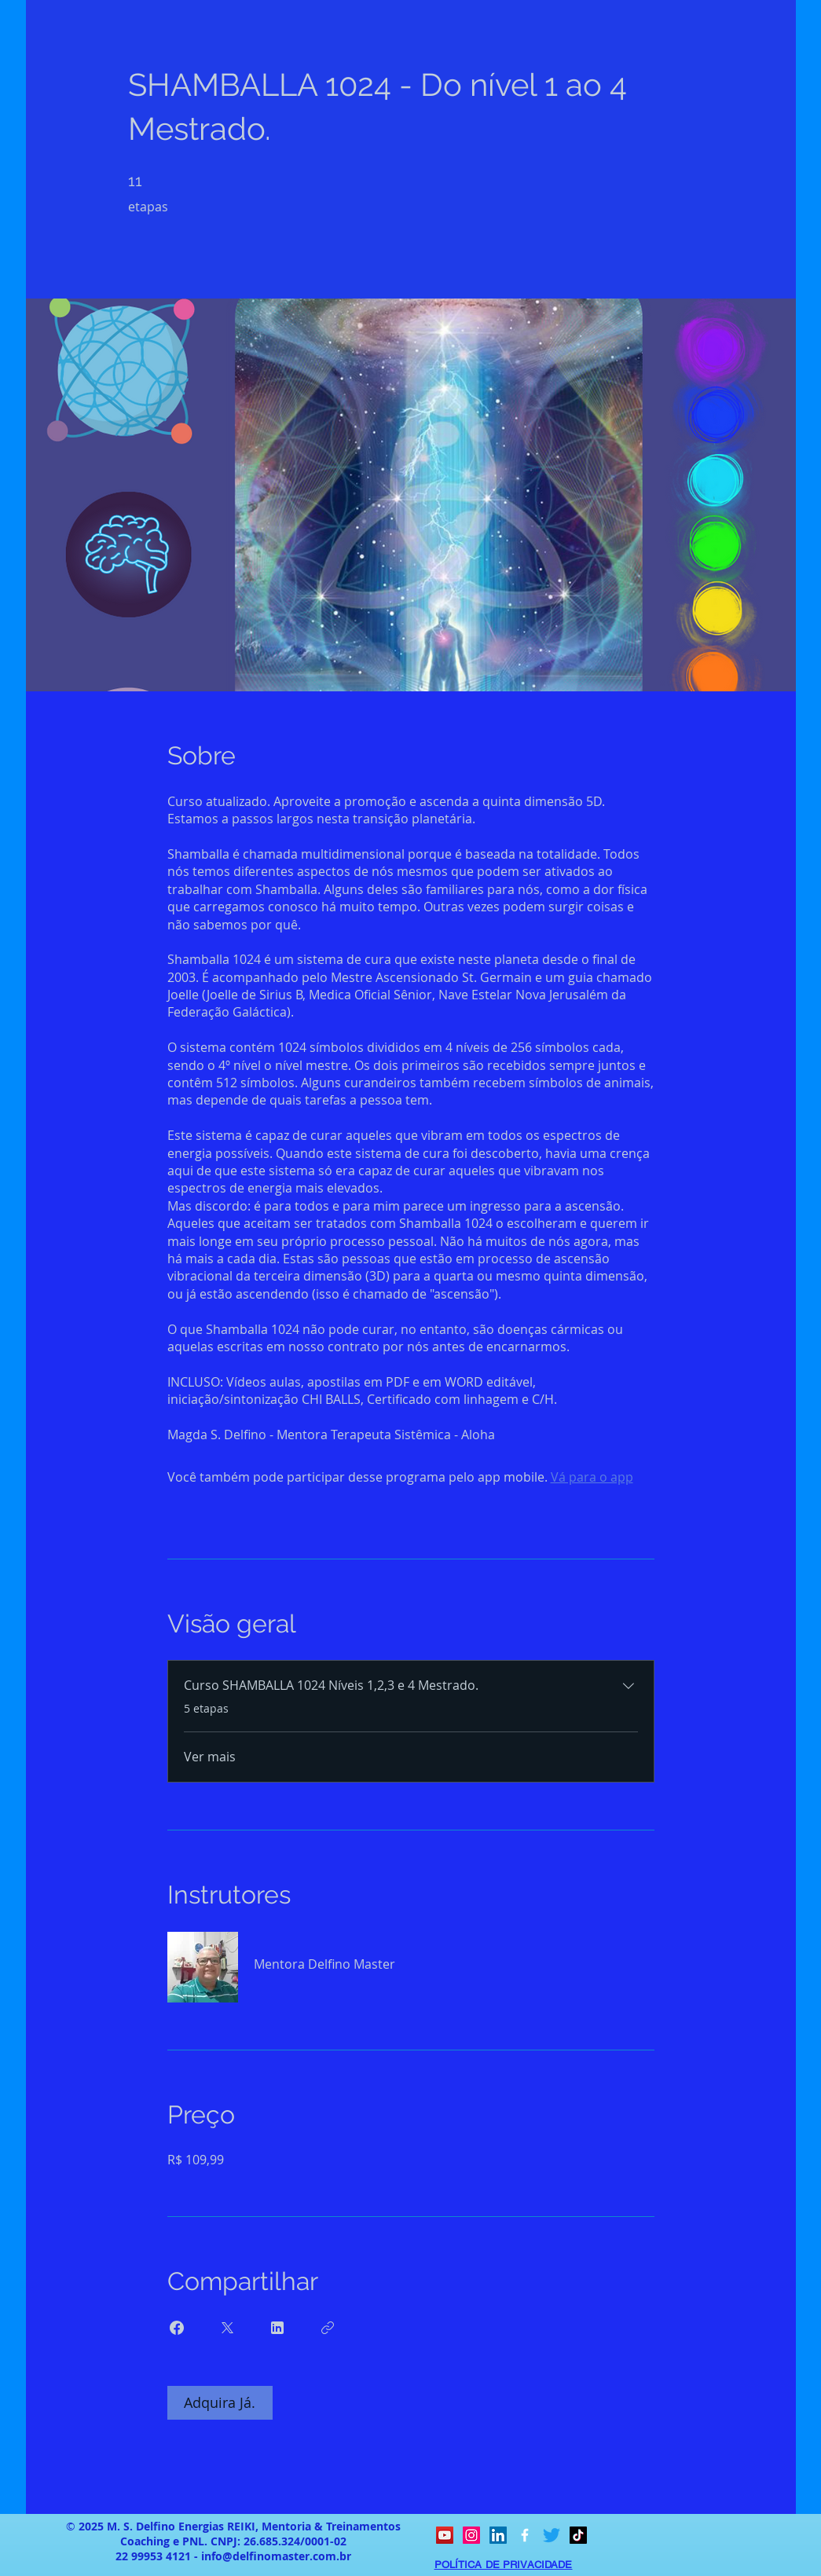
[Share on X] (227, 2327)
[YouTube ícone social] (444, 2535)
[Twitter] (551, 2535)
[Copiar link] (327, 2327)
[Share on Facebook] (176, 2327)
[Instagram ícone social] (471, 2535)
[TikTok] (578, 2535)
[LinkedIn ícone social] (498, 2535)
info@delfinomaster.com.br (276, 2556)
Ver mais (210, 1756)
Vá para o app (592, 1477)
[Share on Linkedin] (277, 2327)
